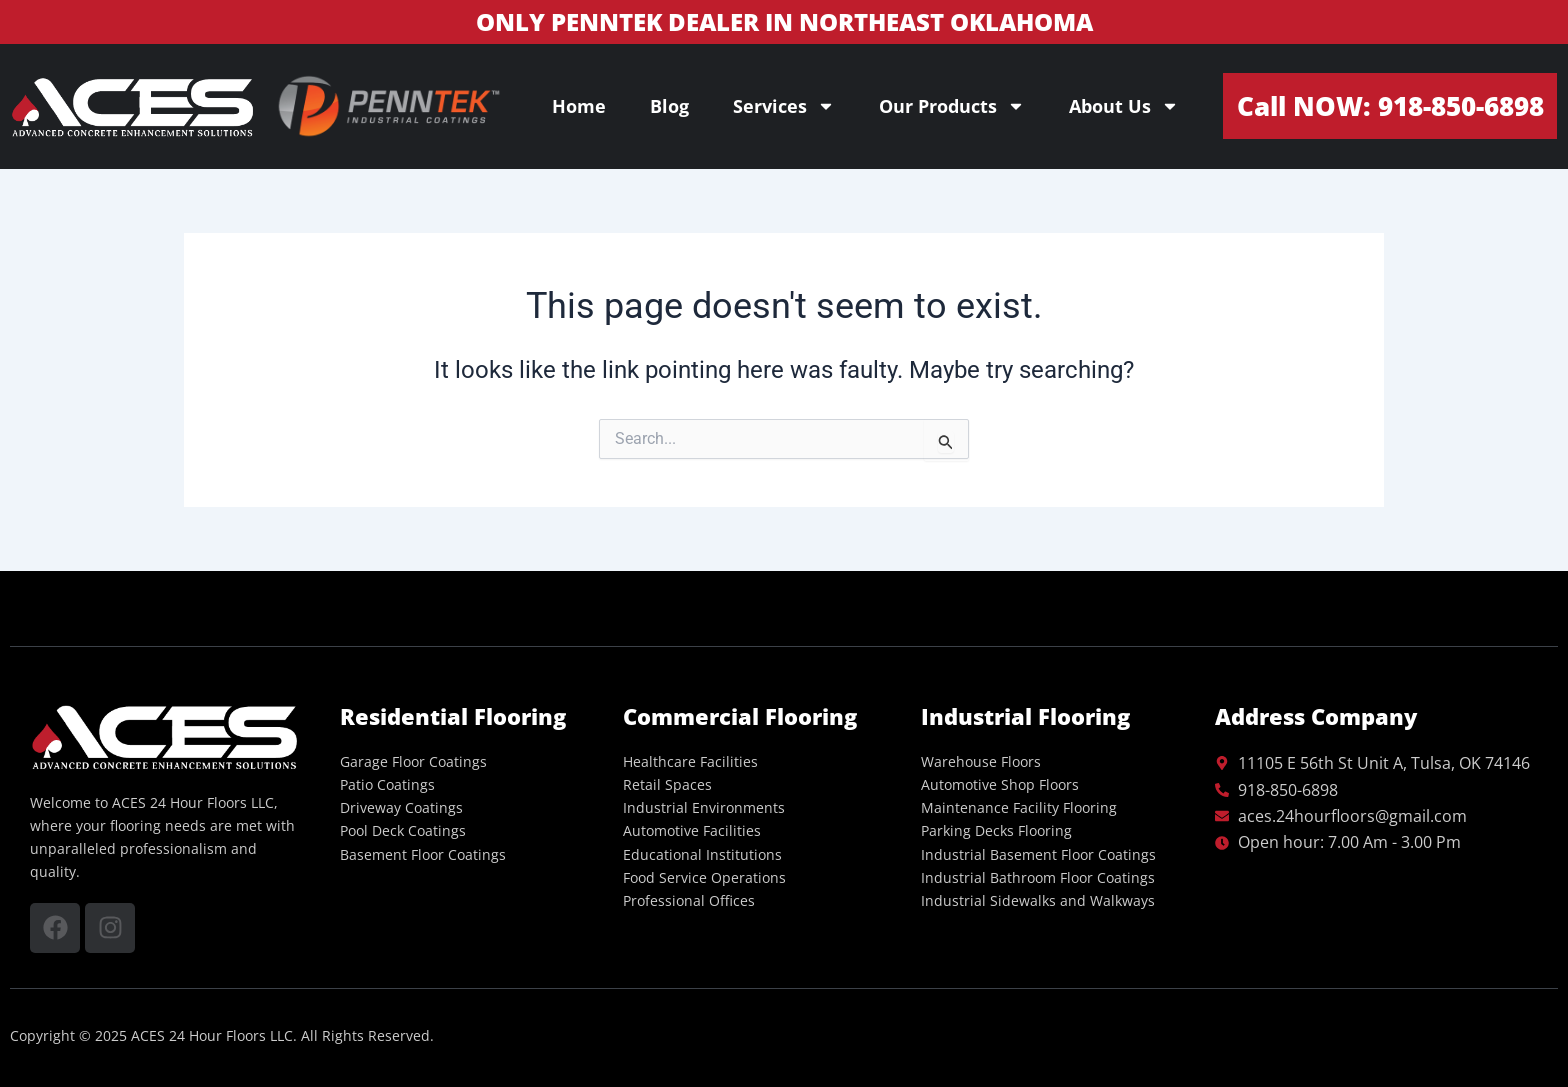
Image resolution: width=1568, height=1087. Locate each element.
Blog (669, 106)
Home (579, 106)
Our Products (952, 106)
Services (784, 106)
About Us (1124, 106)
